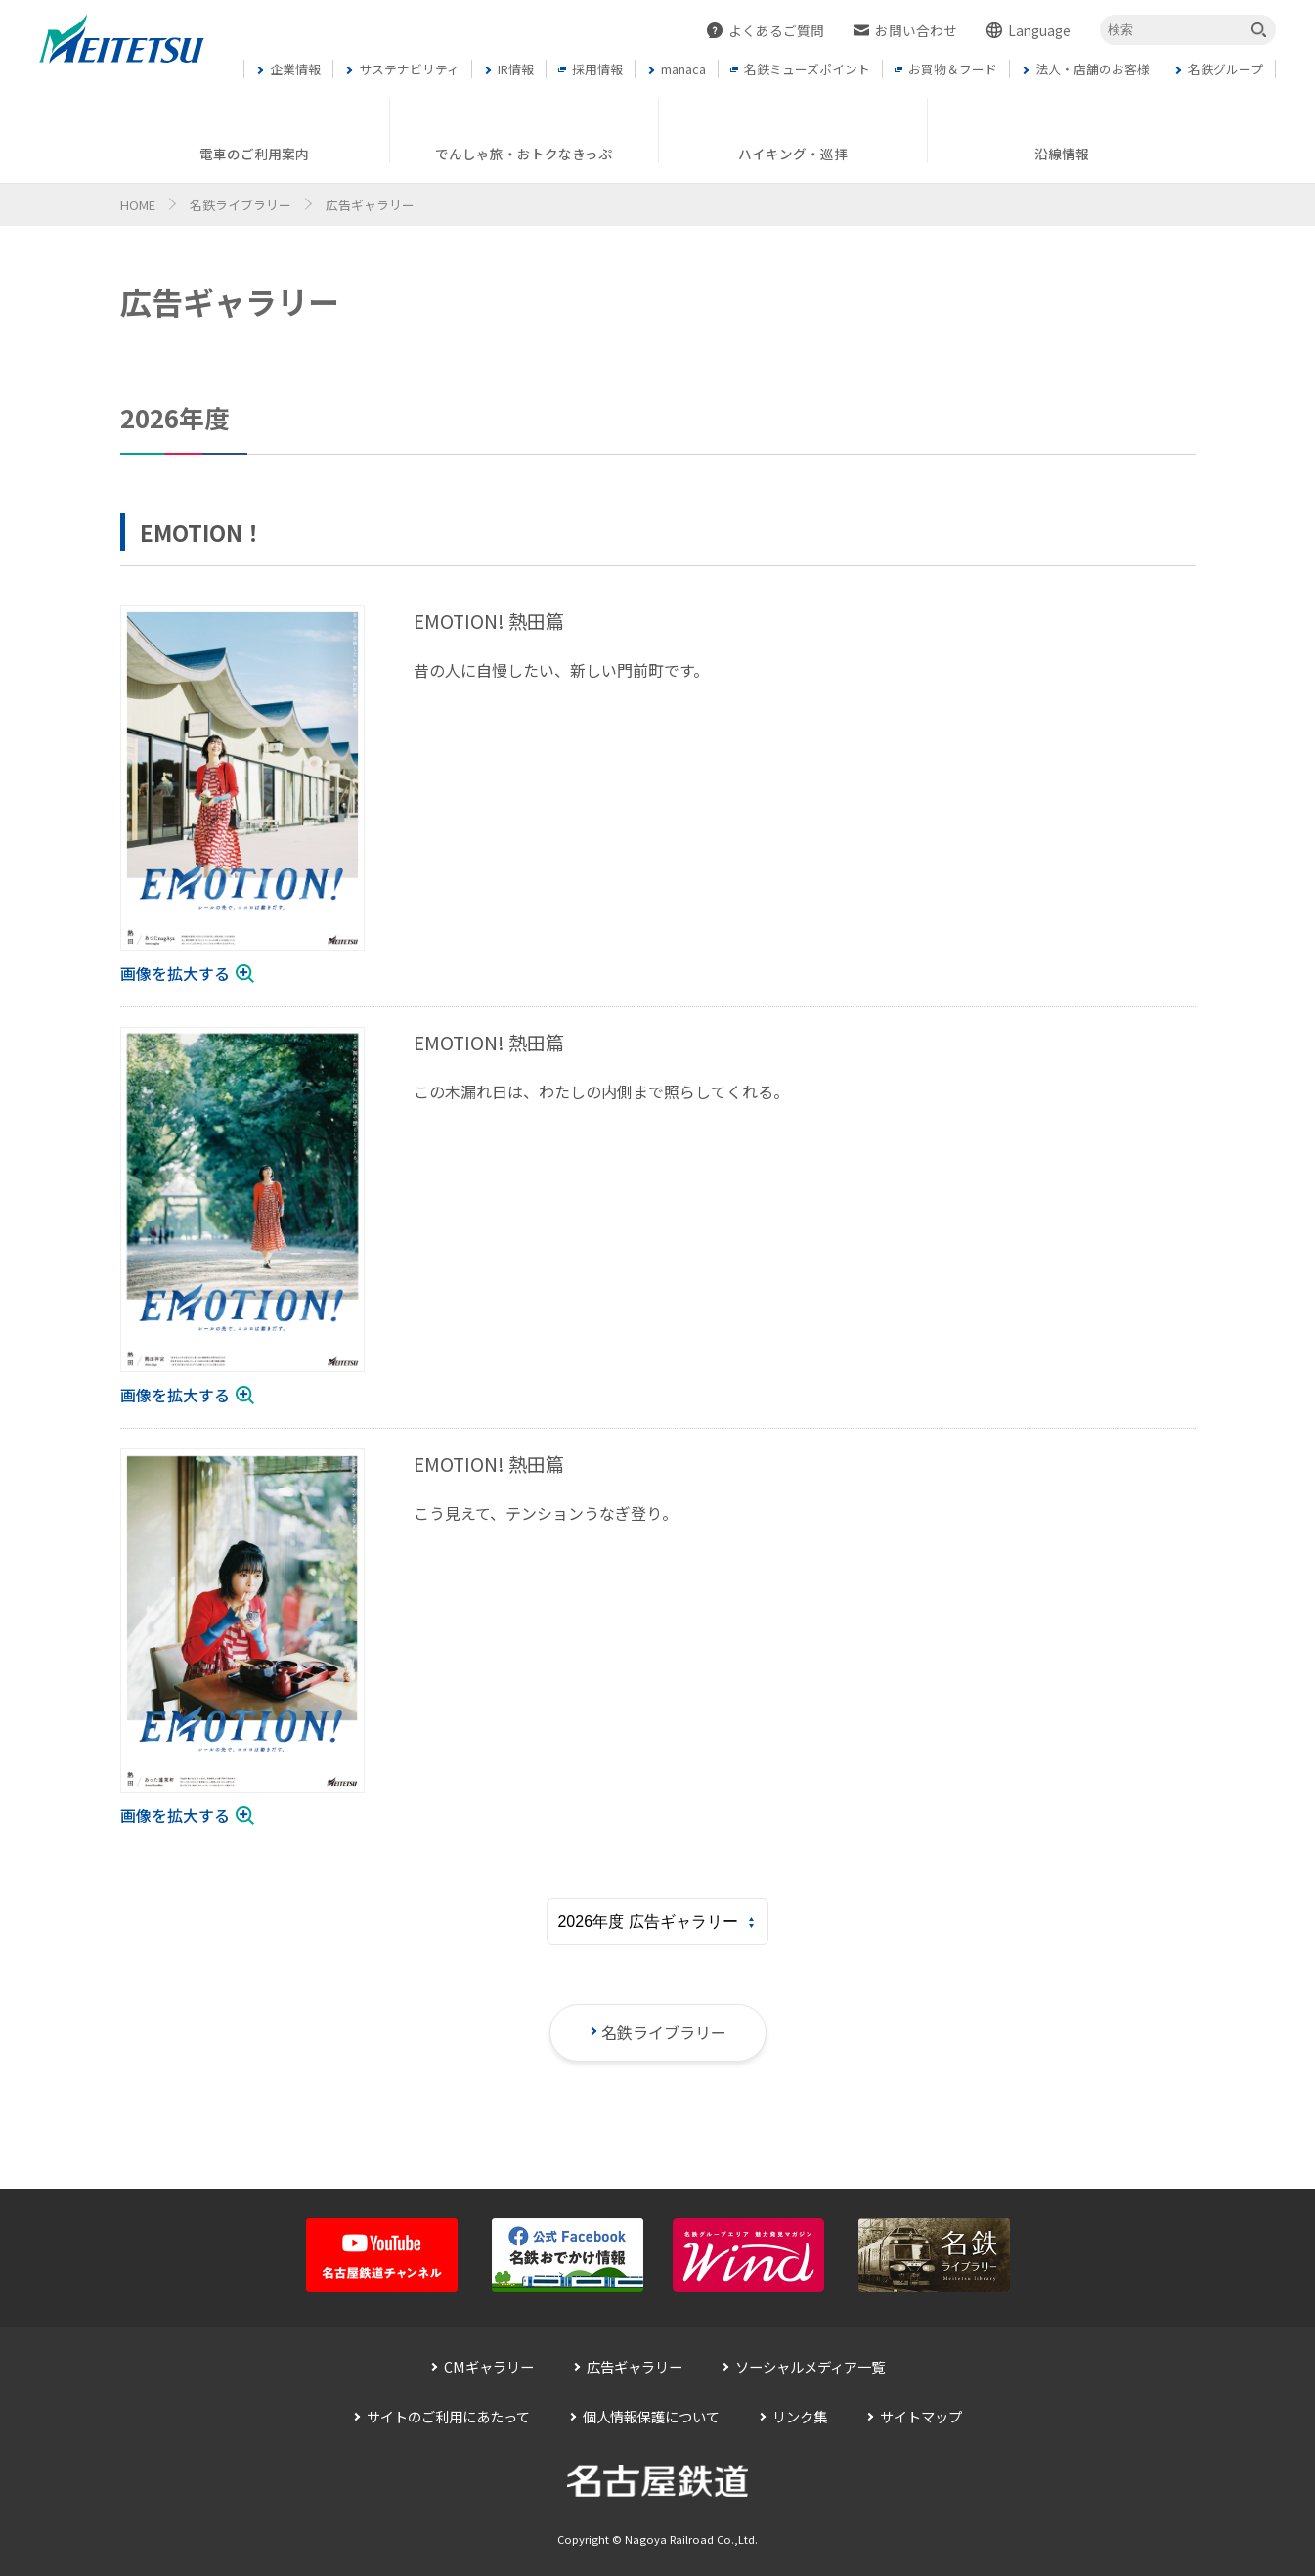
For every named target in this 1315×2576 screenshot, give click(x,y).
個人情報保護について (651, 2416)
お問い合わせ (916, 30)
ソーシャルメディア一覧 (810, 2366)
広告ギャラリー (634, 2366)
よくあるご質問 (776, 30)
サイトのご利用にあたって (448, 2416)
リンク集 (799, 2416)
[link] (242, 796)
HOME (137, 205)
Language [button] (1039, 30)
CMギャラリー (489, 2366)
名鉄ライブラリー (240, 205)
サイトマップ (921, 2416)
